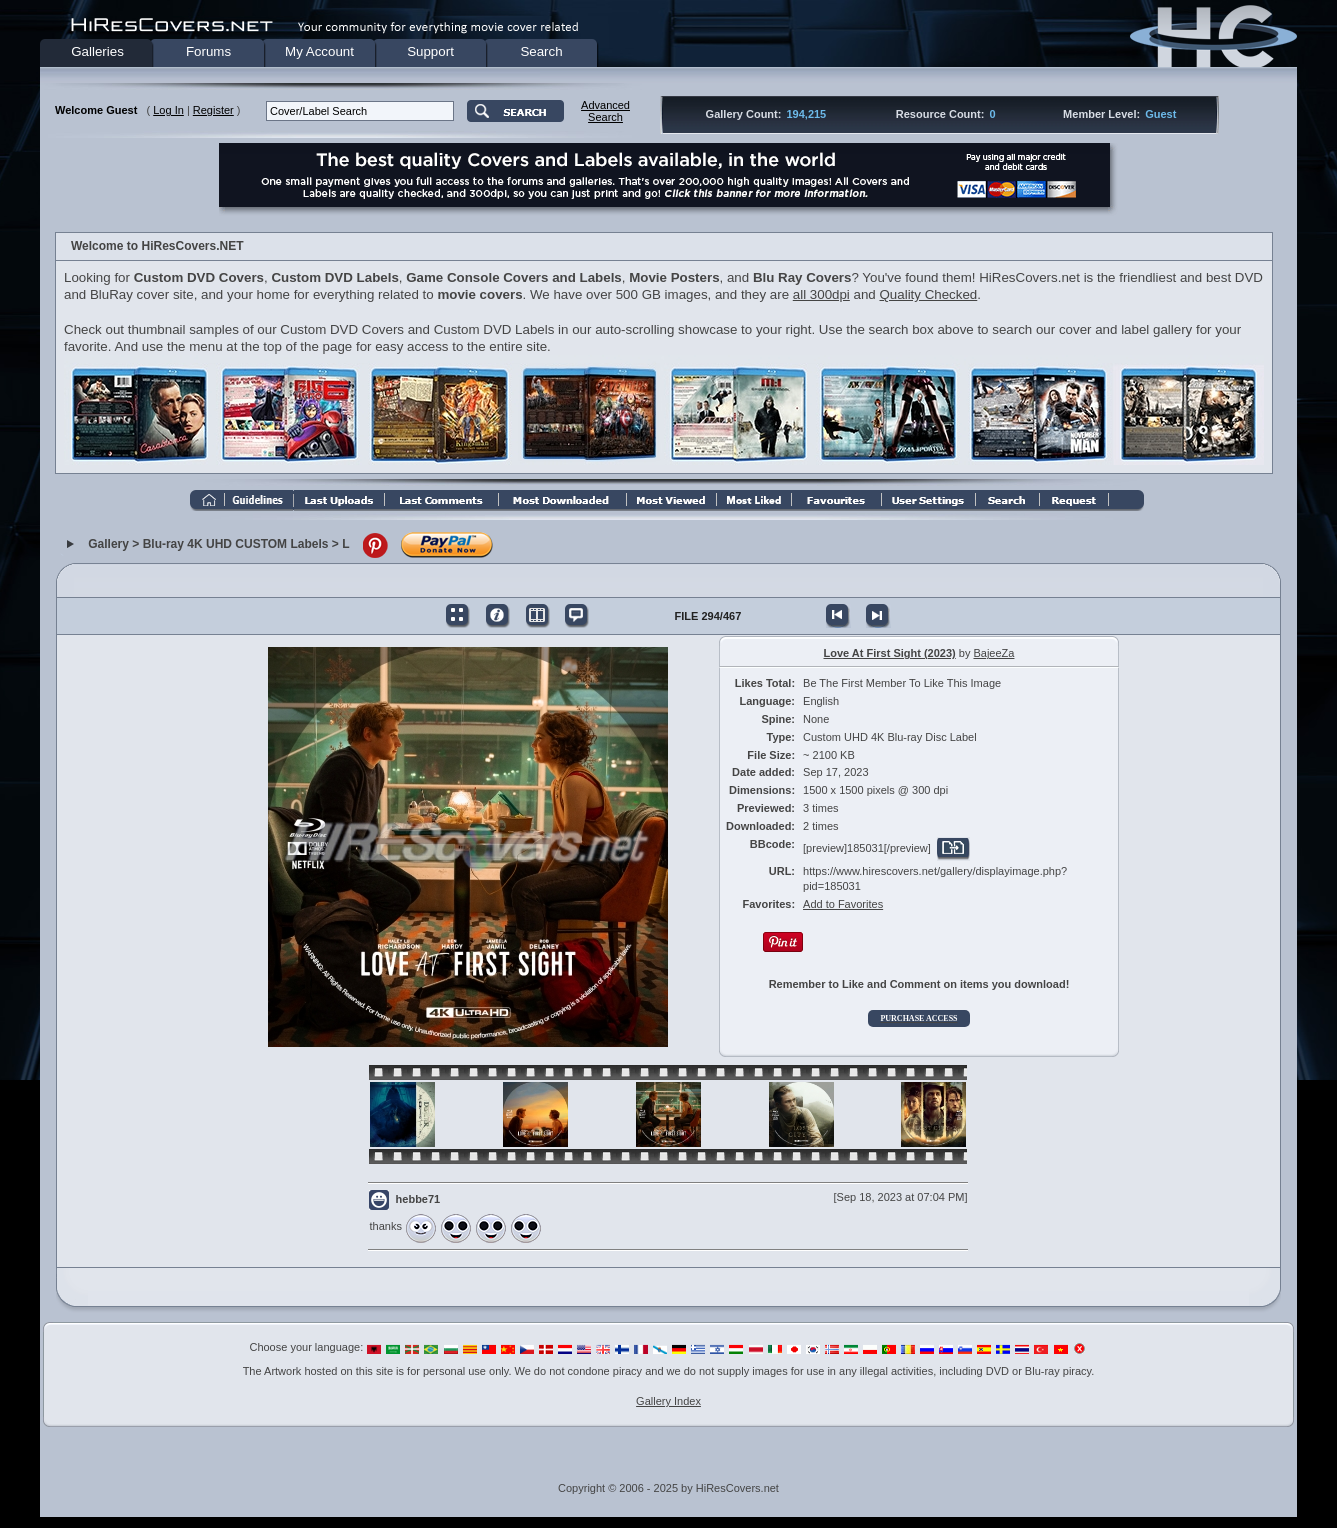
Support (430, 51)
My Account (319, 51)
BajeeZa (993, 653)
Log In (168, 110)
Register (213, 110)
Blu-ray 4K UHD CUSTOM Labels (236, 545)
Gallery (108, 545)
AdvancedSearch (605, 111)
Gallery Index (668, 1401)
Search (541, 51)
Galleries (97, 51)
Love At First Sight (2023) (890, 653)
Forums (208, 51)
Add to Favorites (843, 904)
